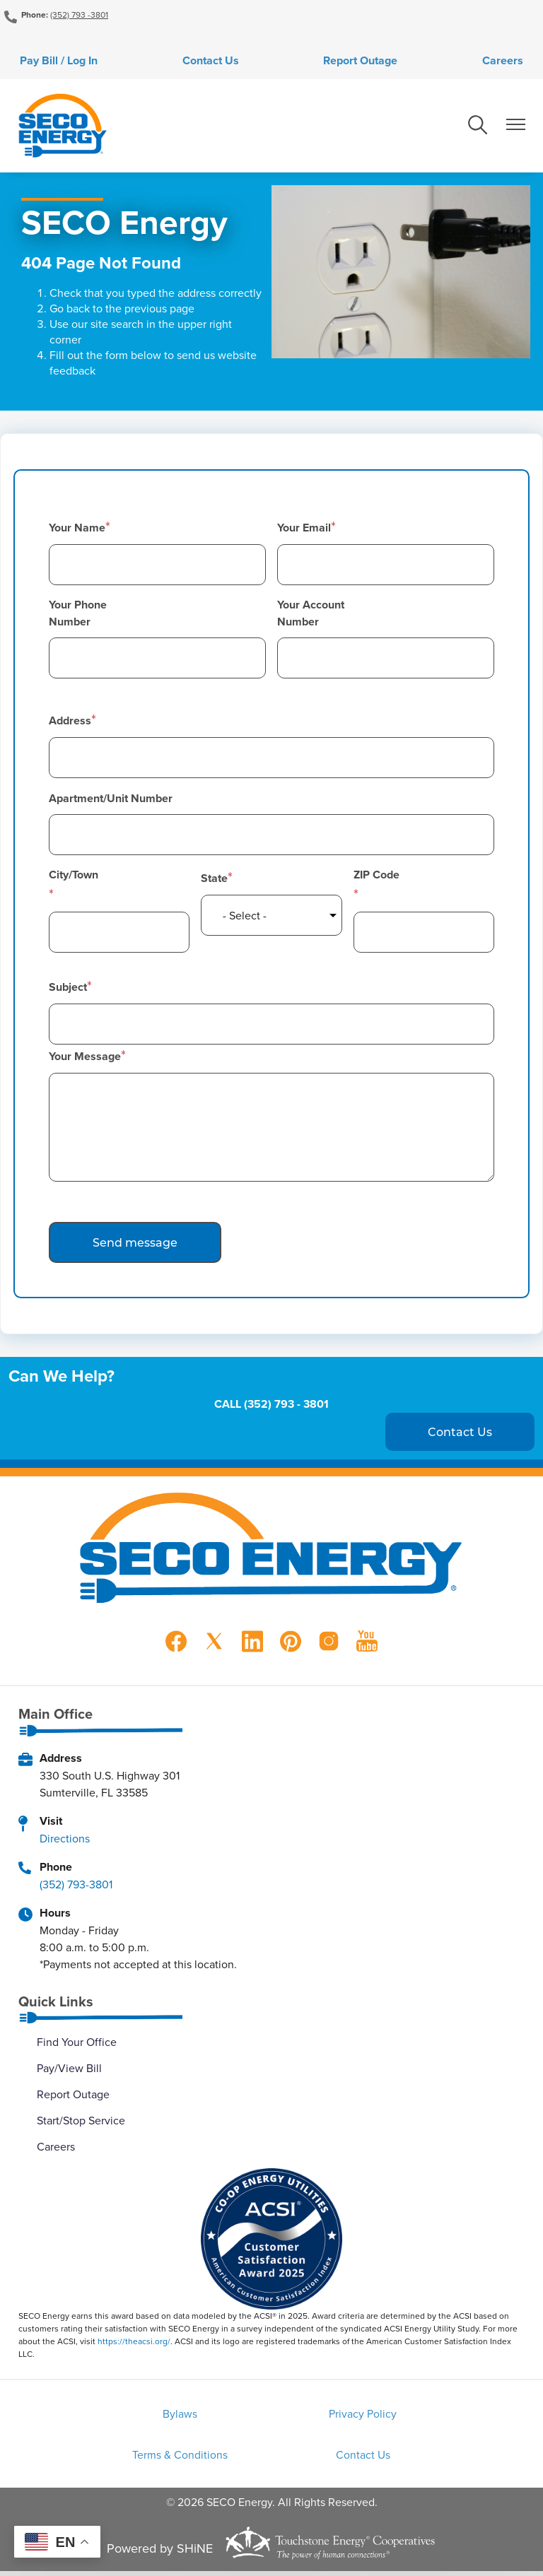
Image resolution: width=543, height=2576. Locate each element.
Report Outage (363, 62)
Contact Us (208, 62)
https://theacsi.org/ (134, 2344)
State (214, 881)
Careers (511, 62)
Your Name (77, 530)
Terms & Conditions (445, 2417)
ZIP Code (376, 877)
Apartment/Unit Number (111, 801)
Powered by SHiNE (160, 2554)
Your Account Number (310, 616)
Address (70, 723)
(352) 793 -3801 (79, 14)
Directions (65, 1840)
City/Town (72, 877)
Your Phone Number (78, 616)
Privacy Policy (271, 2417)
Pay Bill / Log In (50, 62)
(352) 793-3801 (76, 1886)
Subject (68, 990)
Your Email (304, 530)
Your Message (85, 1059)
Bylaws (97, 2417)
